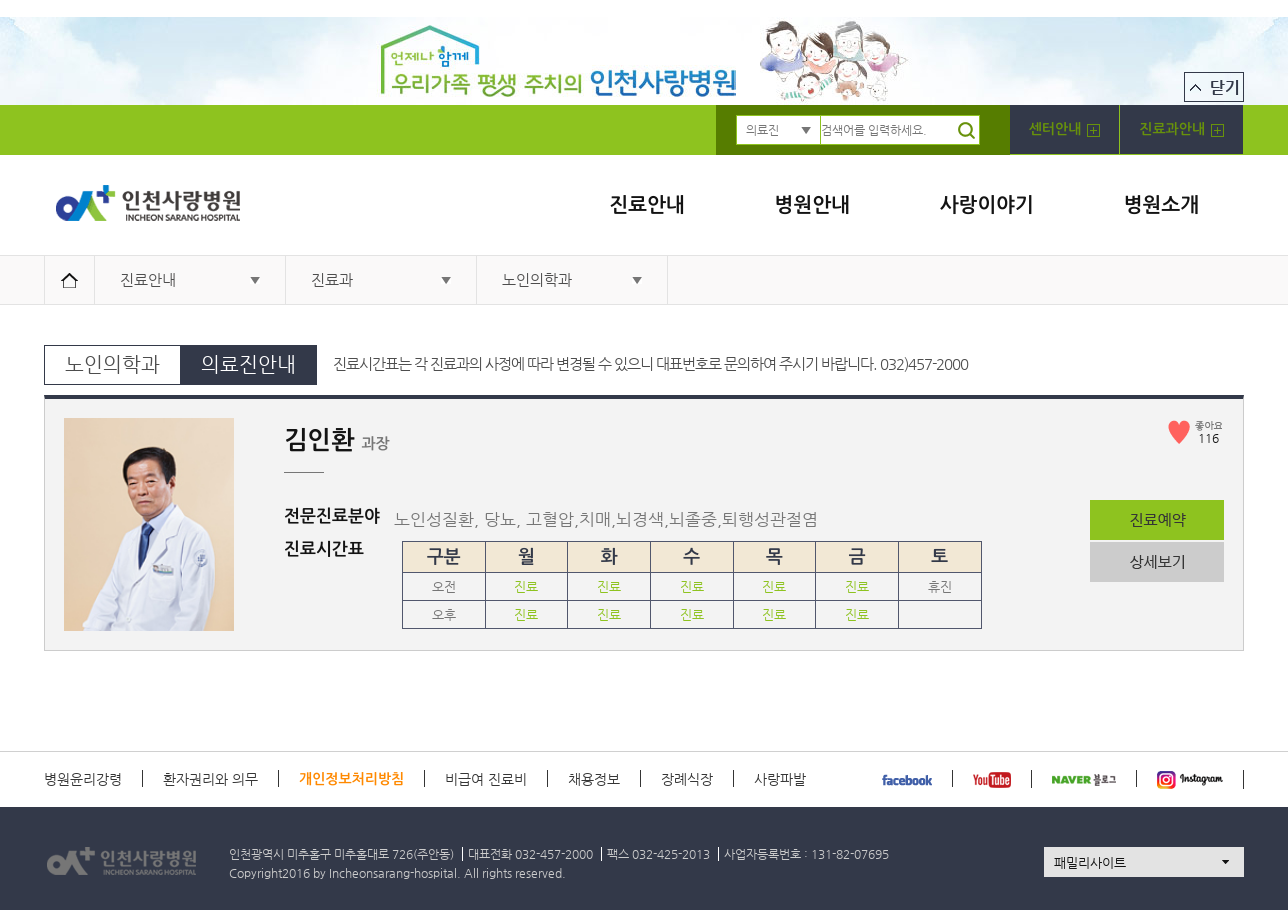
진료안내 (646, 205)
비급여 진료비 (486, 779)
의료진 (762, 130)
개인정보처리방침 (351, 779)
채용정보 (594, 779)
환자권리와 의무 (210, 779)
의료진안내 (248, 364)
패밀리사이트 (1090, 862)
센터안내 (1065, 129)
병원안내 (812, 205)
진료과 (332, 279)
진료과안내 (1181, 129)
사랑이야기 (987, 205)
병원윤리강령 (83, 779)
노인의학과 (537, 279)
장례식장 (687, 779)
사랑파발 (780, 779)
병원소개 (1161, 205)
